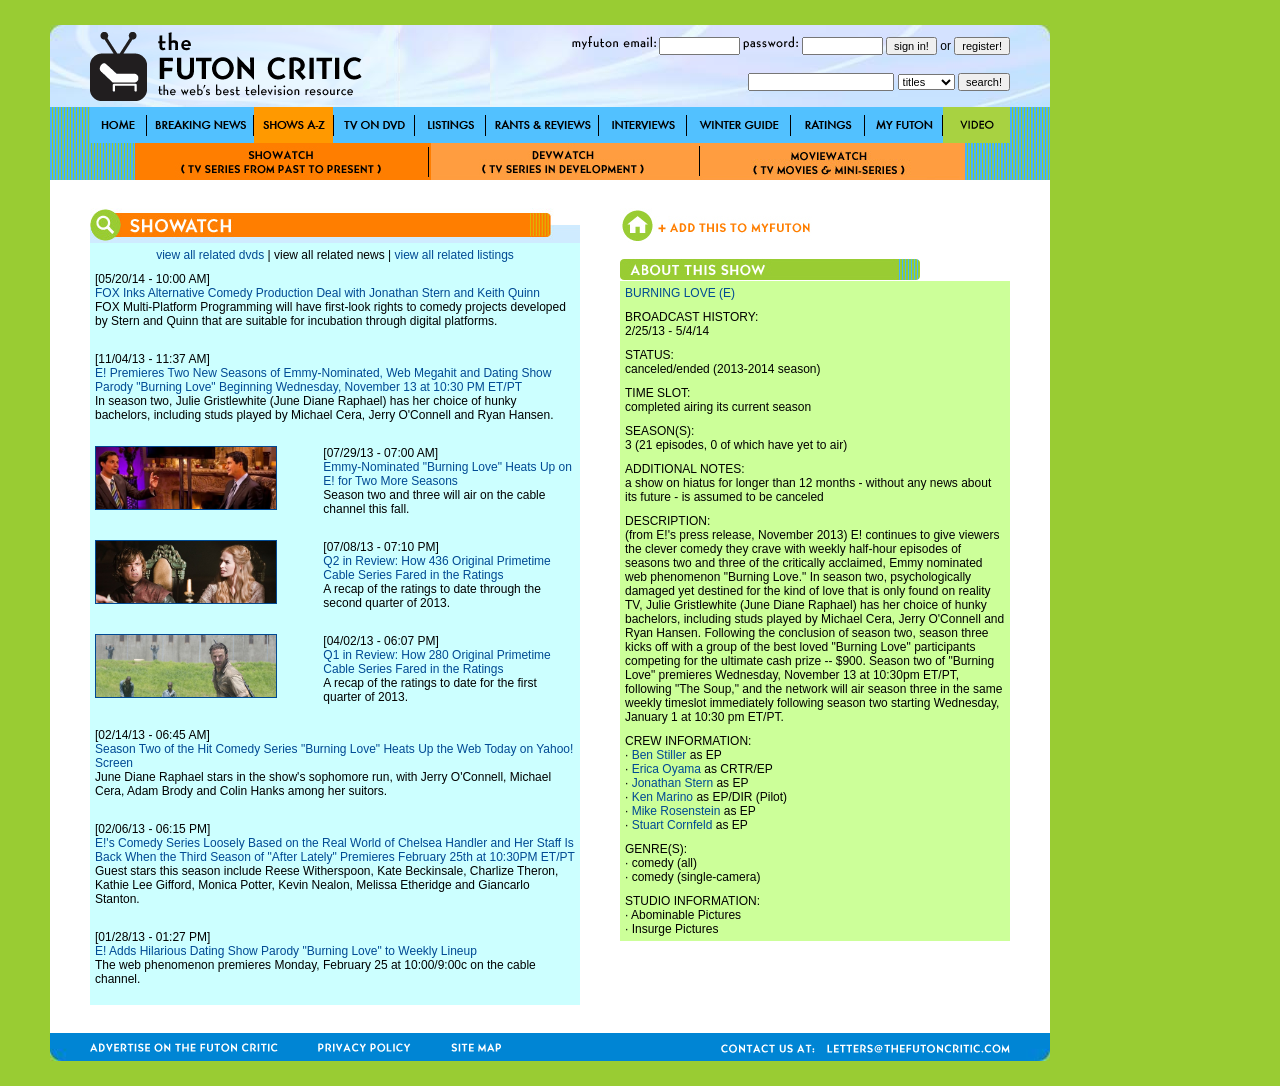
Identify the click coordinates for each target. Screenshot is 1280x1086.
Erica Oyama (666, 769)
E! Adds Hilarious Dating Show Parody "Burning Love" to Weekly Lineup (286, 951)
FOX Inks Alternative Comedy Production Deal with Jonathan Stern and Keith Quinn (317, 293)
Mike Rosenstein (676, 811)
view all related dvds (210, 255)
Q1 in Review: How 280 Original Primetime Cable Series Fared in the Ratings (436, 662)
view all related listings (453, 255)
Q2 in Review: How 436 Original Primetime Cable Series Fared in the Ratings (436, 568)
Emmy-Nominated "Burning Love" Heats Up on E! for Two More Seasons (447, 474)
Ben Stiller (659, 755)
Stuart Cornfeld (672, 825)
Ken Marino (662, 797)
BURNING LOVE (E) (680, 293)
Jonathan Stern (672, 783)
